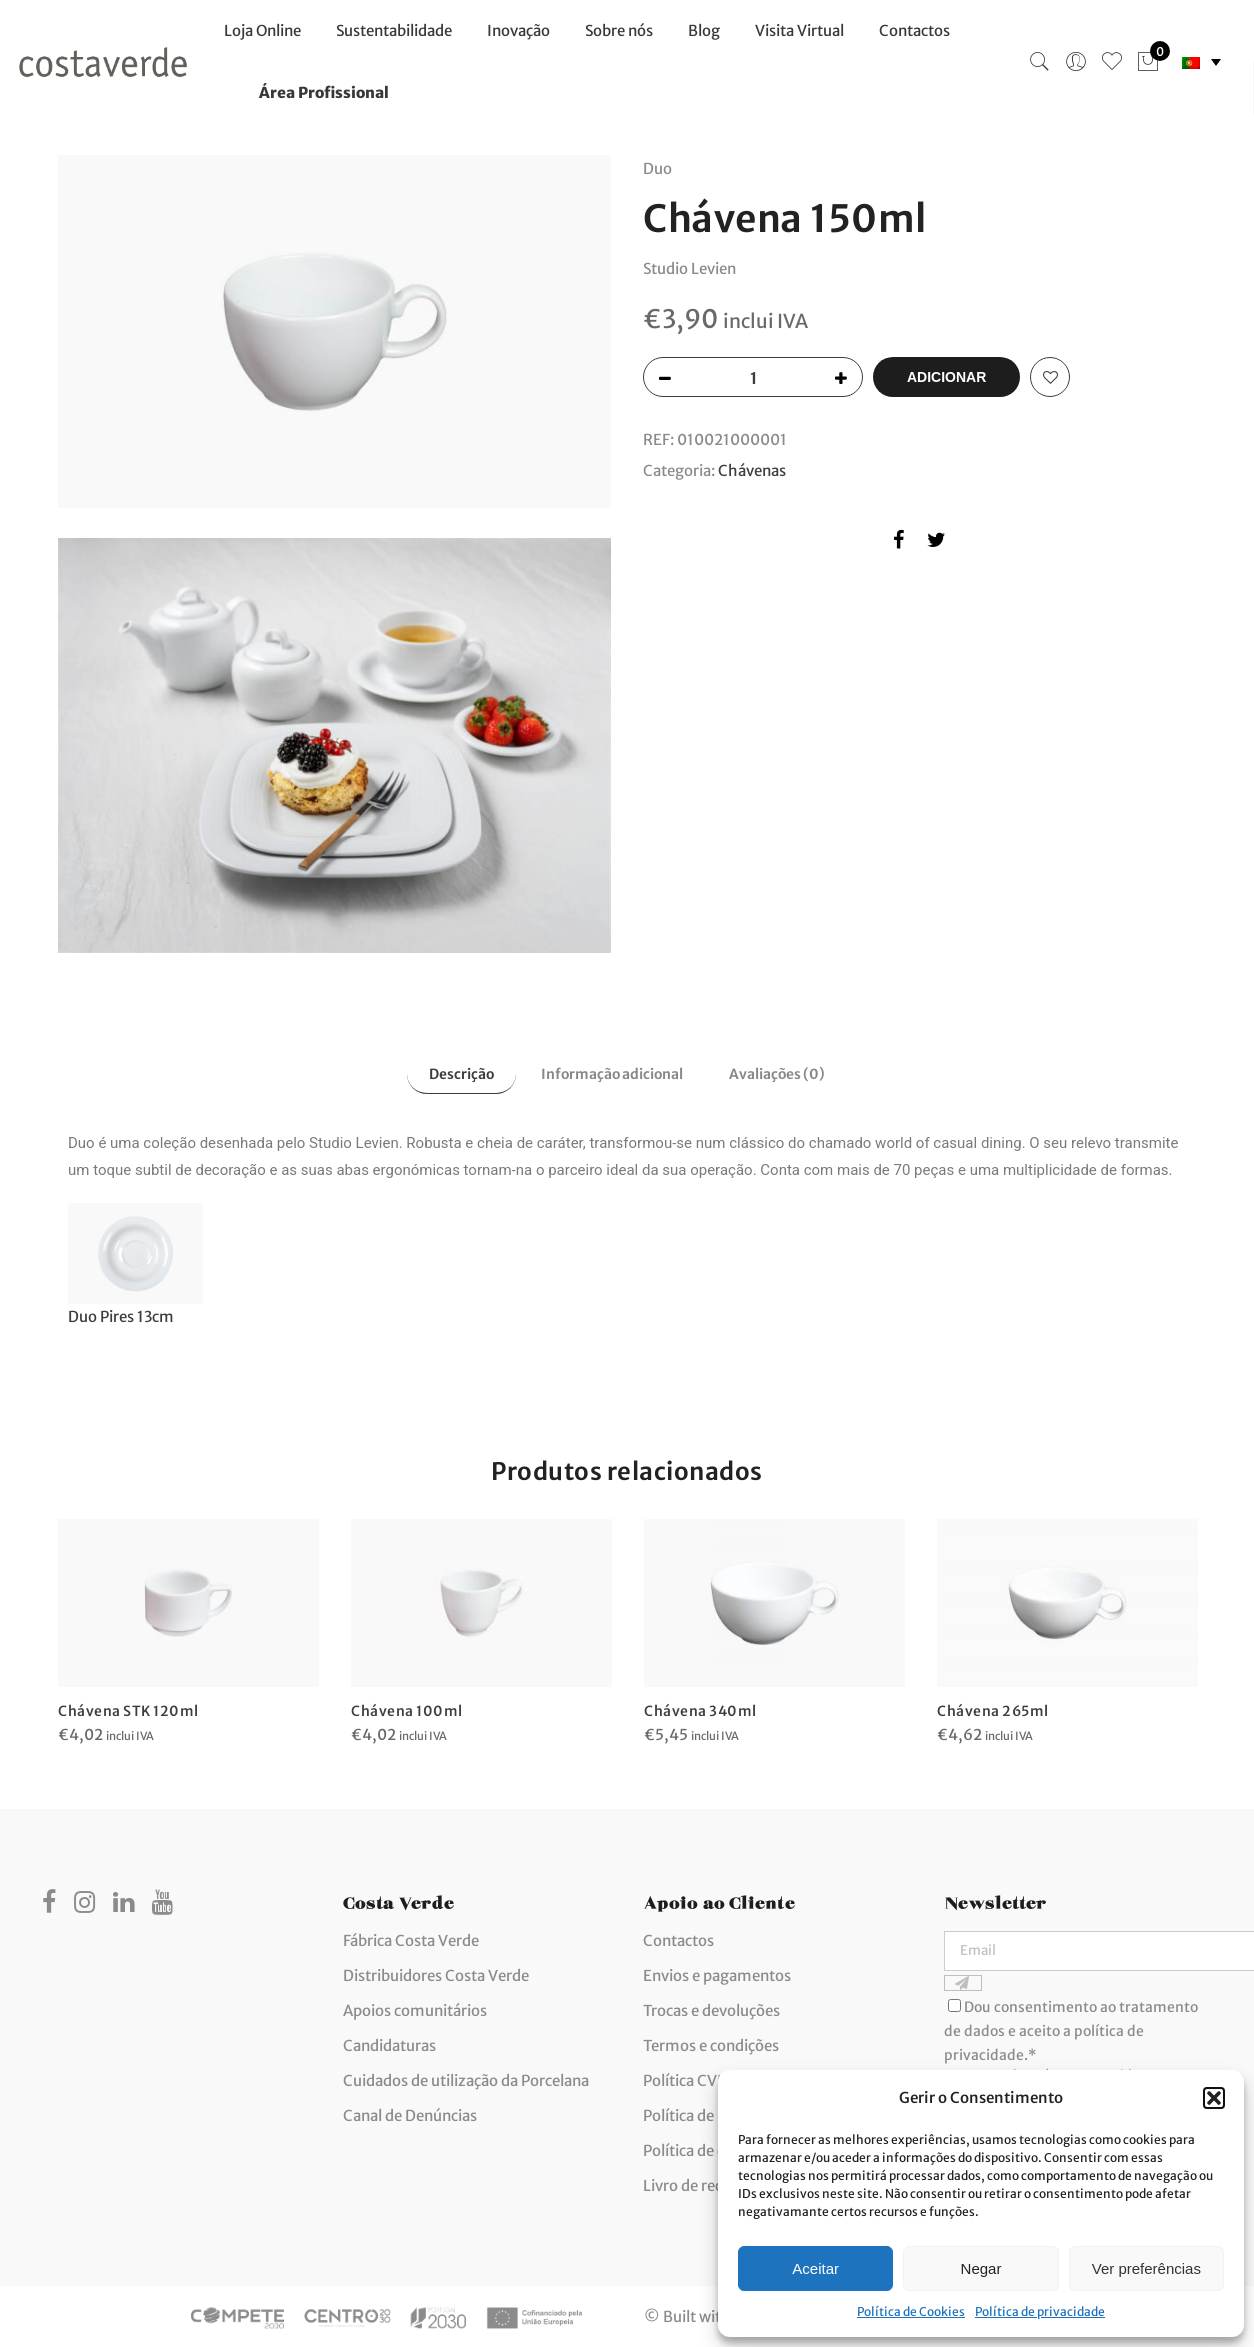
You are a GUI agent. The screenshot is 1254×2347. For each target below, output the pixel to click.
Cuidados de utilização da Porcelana (466, 2078)
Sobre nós (619, 30)
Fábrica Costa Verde (411, 1938)
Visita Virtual (799, 30)
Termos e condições (711, 2043)
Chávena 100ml (407, 1708)
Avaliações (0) (785, 1074)
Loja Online (262, 30)
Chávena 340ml (701, 1708)
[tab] (453, 1073)
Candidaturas (389, 2043)
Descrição (453, 1074)
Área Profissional (324, 92)
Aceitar (815, 2268)
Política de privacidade (1040, 2311)
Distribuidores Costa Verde (436, 1973)
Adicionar (946, 375)
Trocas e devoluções (711, 2008)
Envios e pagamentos (717, 1973)
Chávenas (752, 468)
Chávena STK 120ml (129, 1708)
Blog (704, 30)
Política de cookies (706, 2148)
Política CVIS (686, 2078)
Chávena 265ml (994, 1709)
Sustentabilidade (394, 30)
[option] (188, 1631)
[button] (1214, 2098)
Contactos (914, 30)
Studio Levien (689, 266)
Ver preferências (1146, 2268)
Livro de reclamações (715, 2183)
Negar (981, 2268)
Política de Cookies (911, 2311)
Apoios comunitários (415, 2008)
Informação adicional (611, 1074)
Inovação (518, 30)
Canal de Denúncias (410, 2113)
